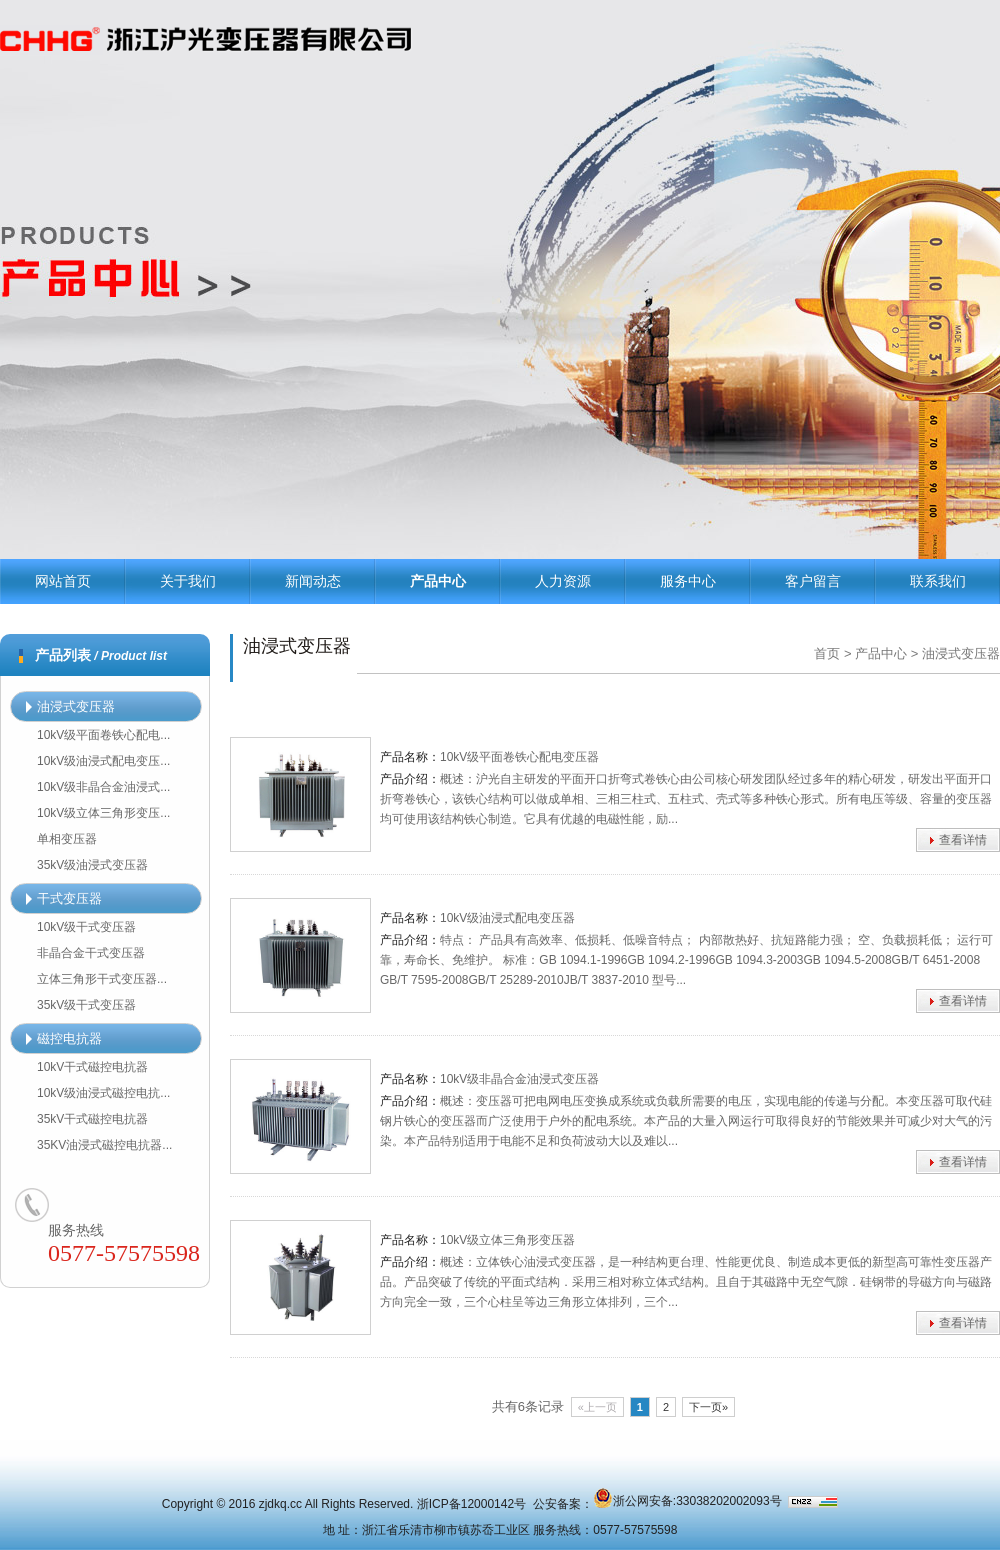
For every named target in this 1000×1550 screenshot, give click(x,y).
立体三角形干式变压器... (102, 979)
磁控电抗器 (64, 1038)
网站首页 (63, 581)
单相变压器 (67, 839)
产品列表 (101, 655)
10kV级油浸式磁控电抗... (103, 1093)
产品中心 (438, 581)
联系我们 (938, 581)
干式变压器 (64, 898)
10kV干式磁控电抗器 (92, 1067)
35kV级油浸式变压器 (92, 865)
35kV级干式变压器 (86, 1005)
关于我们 (188, 581)
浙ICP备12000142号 (471, 1504)
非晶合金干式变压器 (91, 953)
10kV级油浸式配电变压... (103, 761)
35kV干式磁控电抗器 (92, 1119)
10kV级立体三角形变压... (103, 813)
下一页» (708, 1407)
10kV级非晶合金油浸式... (103, 787)
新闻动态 (313, 581)
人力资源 (563, 581)
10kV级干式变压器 (86, 927)
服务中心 (688, 581)
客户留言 (813, 581)
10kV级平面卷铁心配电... (103, 735)
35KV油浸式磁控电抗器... (104, 1145)
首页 (827, 653)
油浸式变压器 (70, 706)
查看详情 (963, 840)
